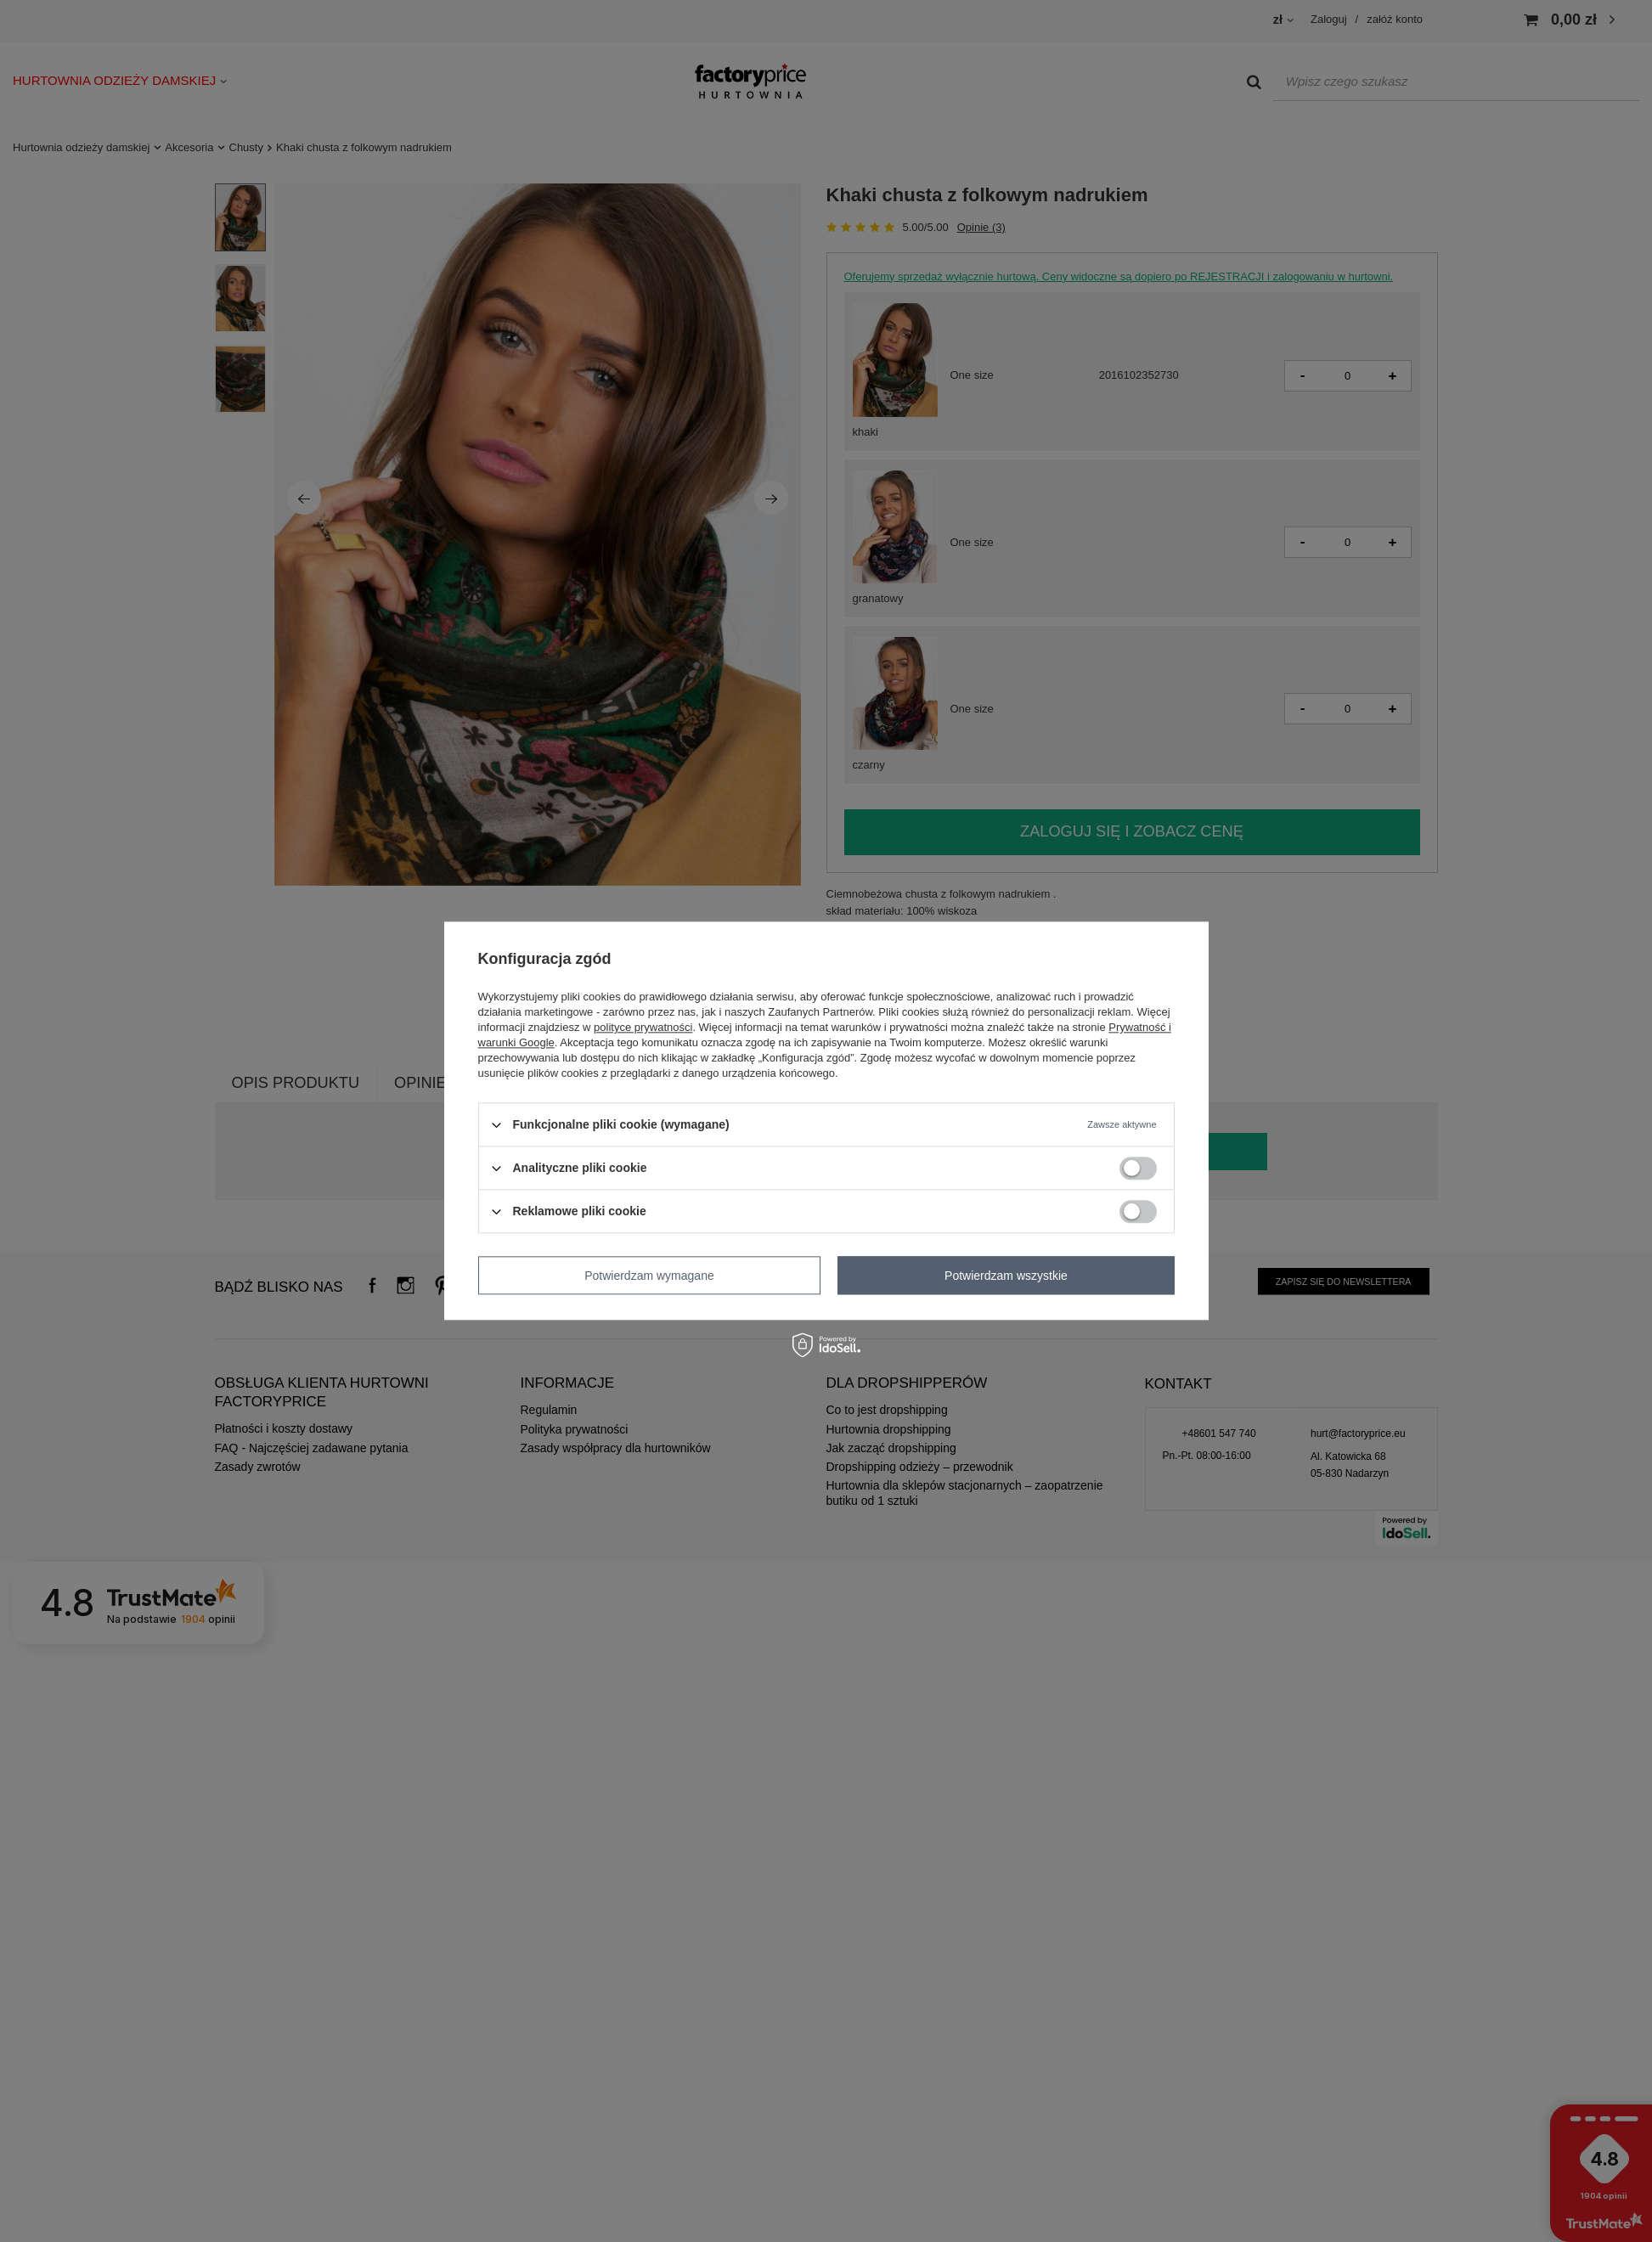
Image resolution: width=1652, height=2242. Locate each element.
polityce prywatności (643, 1027)
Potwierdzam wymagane (649, 1275)
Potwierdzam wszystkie (1006, 1275)
